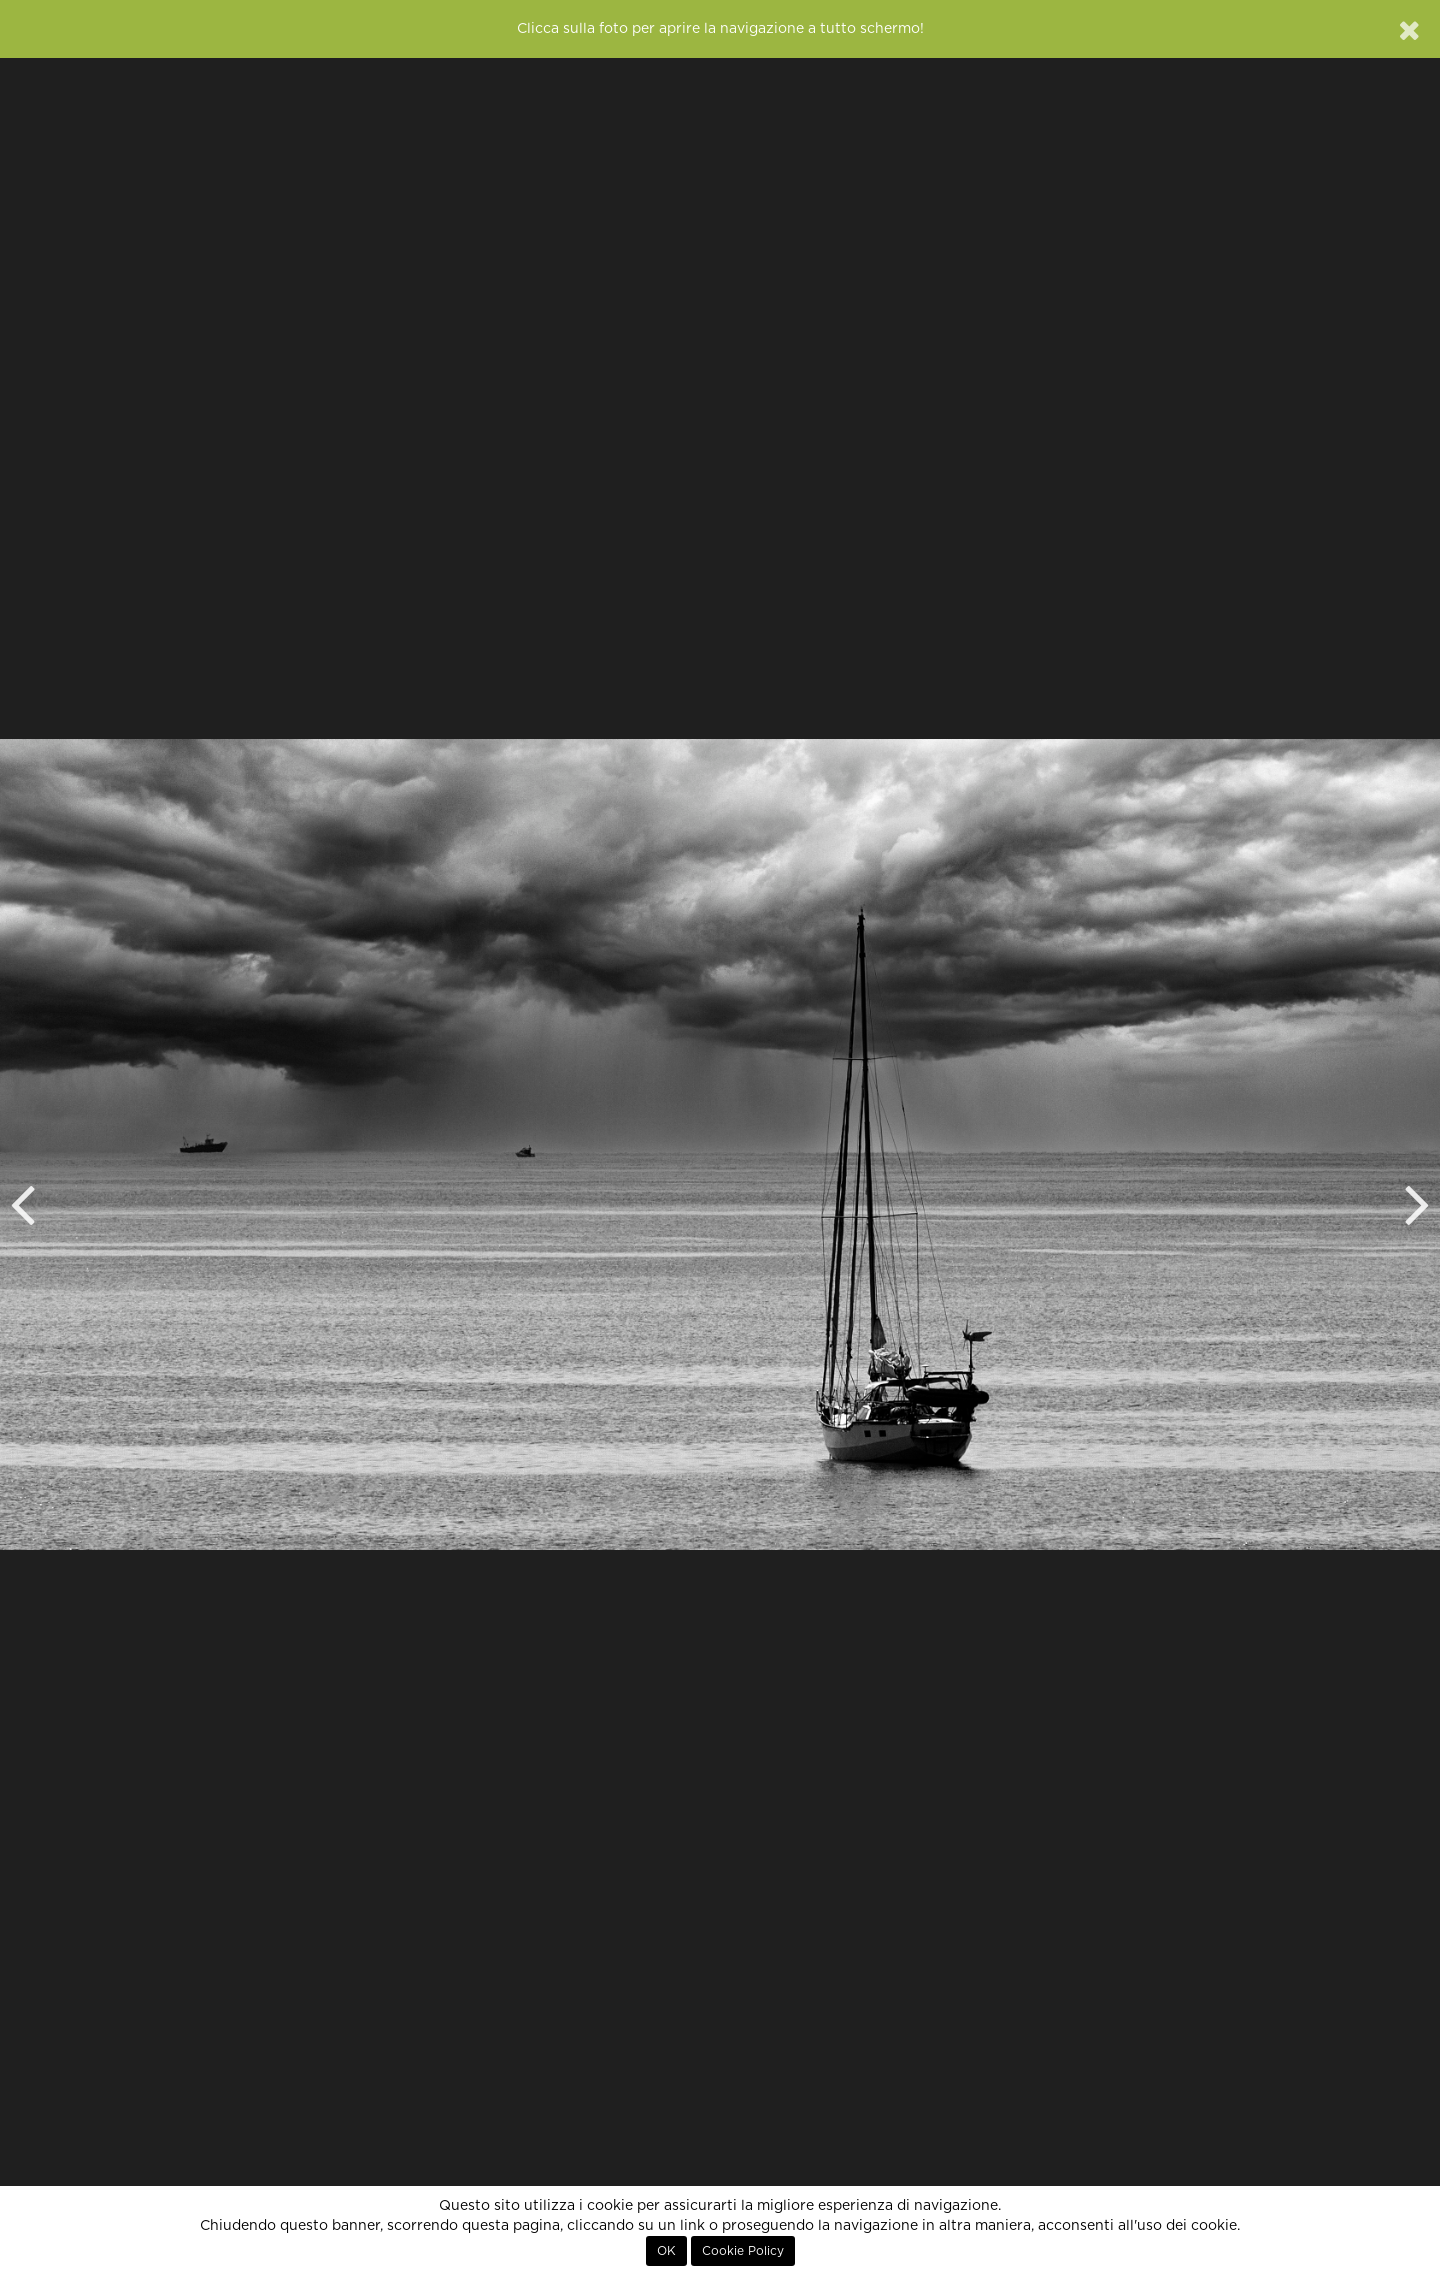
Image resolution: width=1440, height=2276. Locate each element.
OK (666, 2251)
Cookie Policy (743, 2251)
